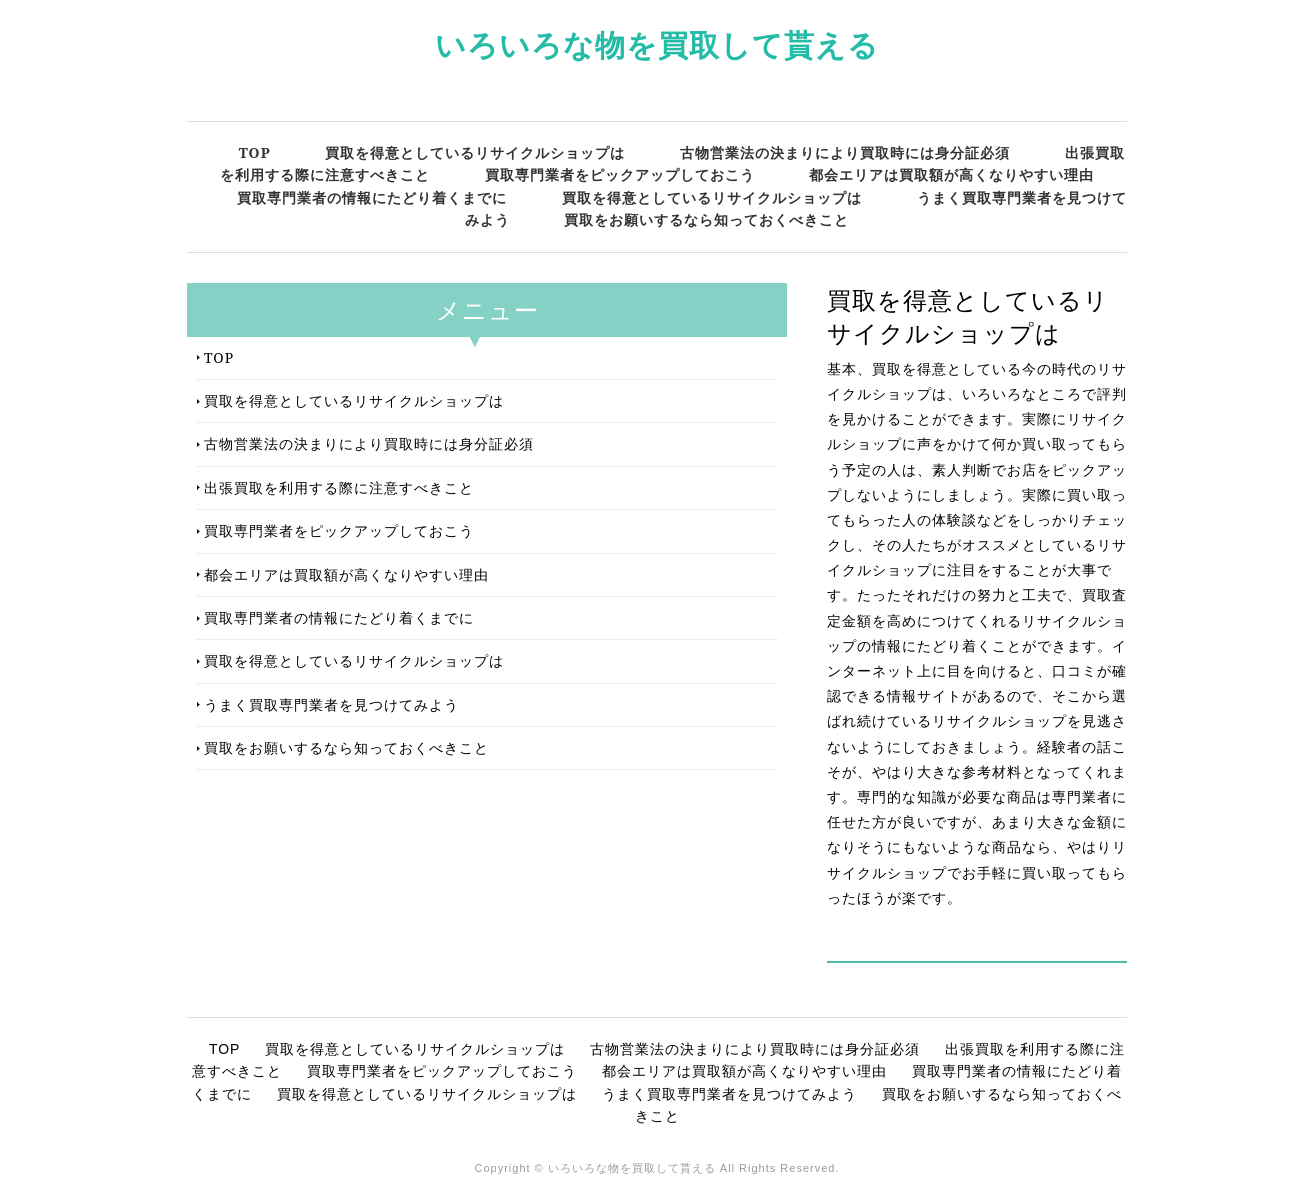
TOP (255, 152)
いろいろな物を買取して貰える (657, 44)
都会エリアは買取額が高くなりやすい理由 (951, 174)
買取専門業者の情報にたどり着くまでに (372, 197)
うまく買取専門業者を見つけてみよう (331, 704)
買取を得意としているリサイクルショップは (475, 152)
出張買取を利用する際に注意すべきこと (339, 487)
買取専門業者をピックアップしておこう (620, 174)
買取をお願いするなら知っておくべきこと (706, 219)
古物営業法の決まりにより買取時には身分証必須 (845, 152)
